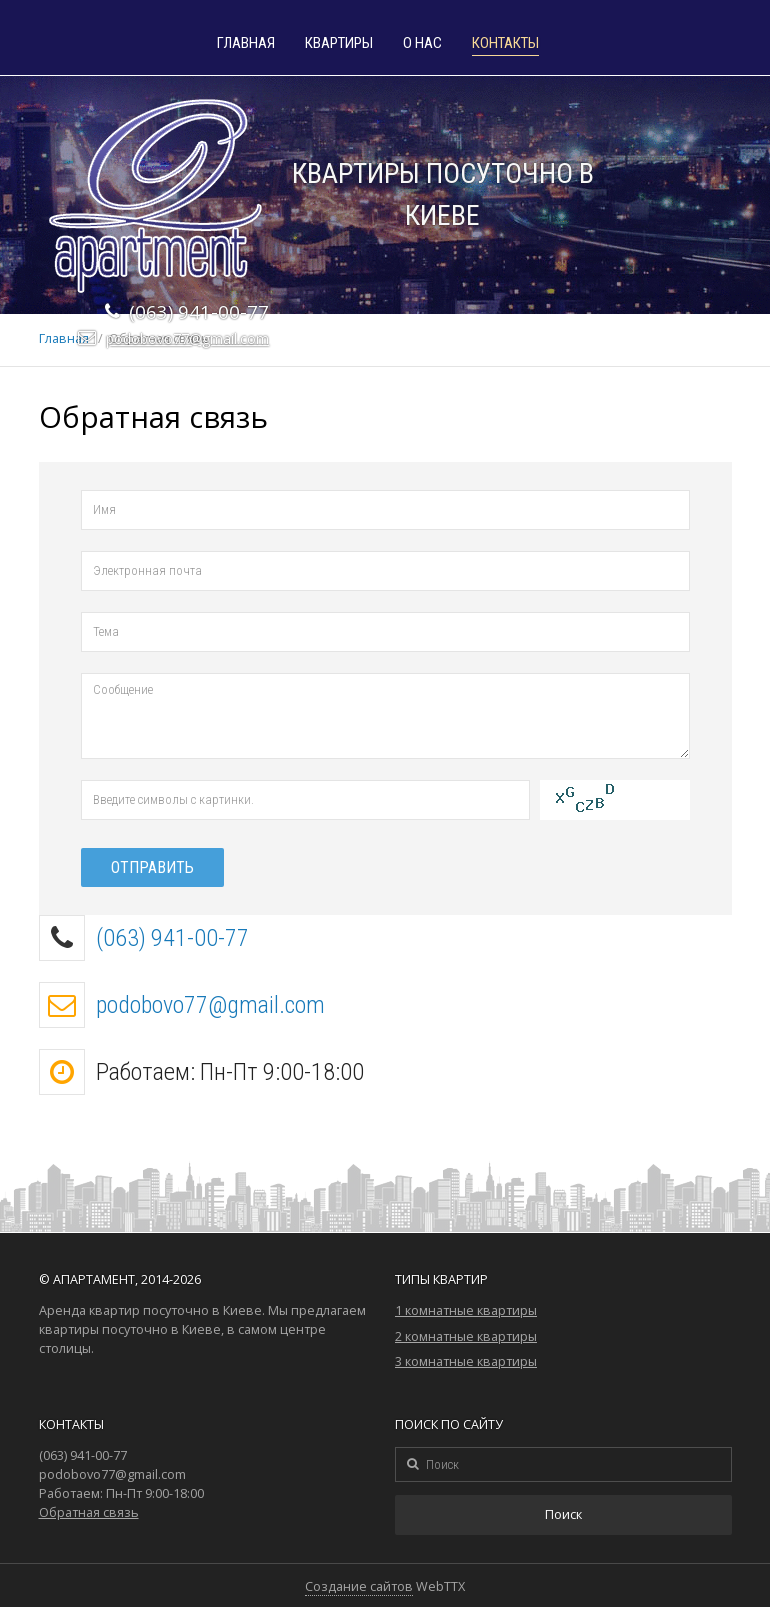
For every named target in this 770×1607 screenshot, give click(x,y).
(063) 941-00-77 (172, 938)
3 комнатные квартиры (466, 1361)
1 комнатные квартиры (466, 1310)
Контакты (505, 43)
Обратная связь (89, 1512)
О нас (422, 43)
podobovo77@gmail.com (187, 338)
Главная (246, 43)
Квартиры (339, 43)
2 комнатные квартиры (466, 1336)
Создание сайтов (359, 1586)
